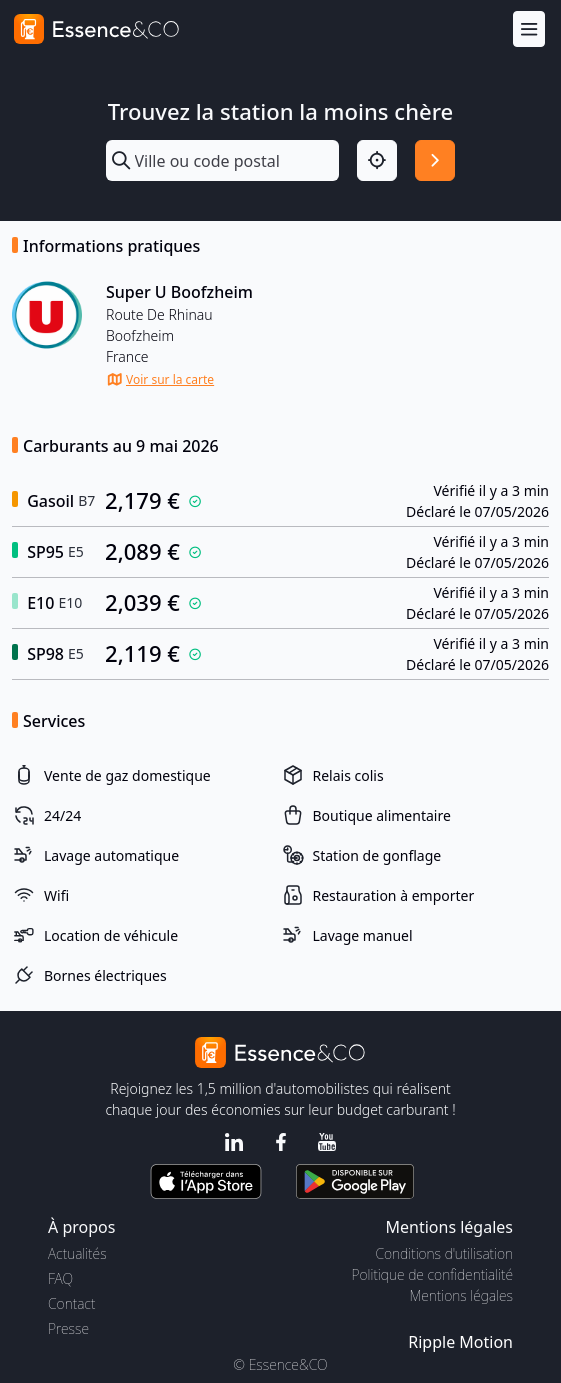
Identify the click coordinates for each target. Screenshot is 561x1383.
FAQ (60, 1278)
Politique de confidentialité (432, 1274)
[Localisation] (377, 160)
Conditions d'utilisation (444, 1253)
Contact (71, 1303)
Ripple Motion (460, 1342)
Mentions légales (461, 1295)
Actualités (77, 1253)
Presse (68, 1328)
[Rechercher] (435, 160)
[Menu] (529, 29)
